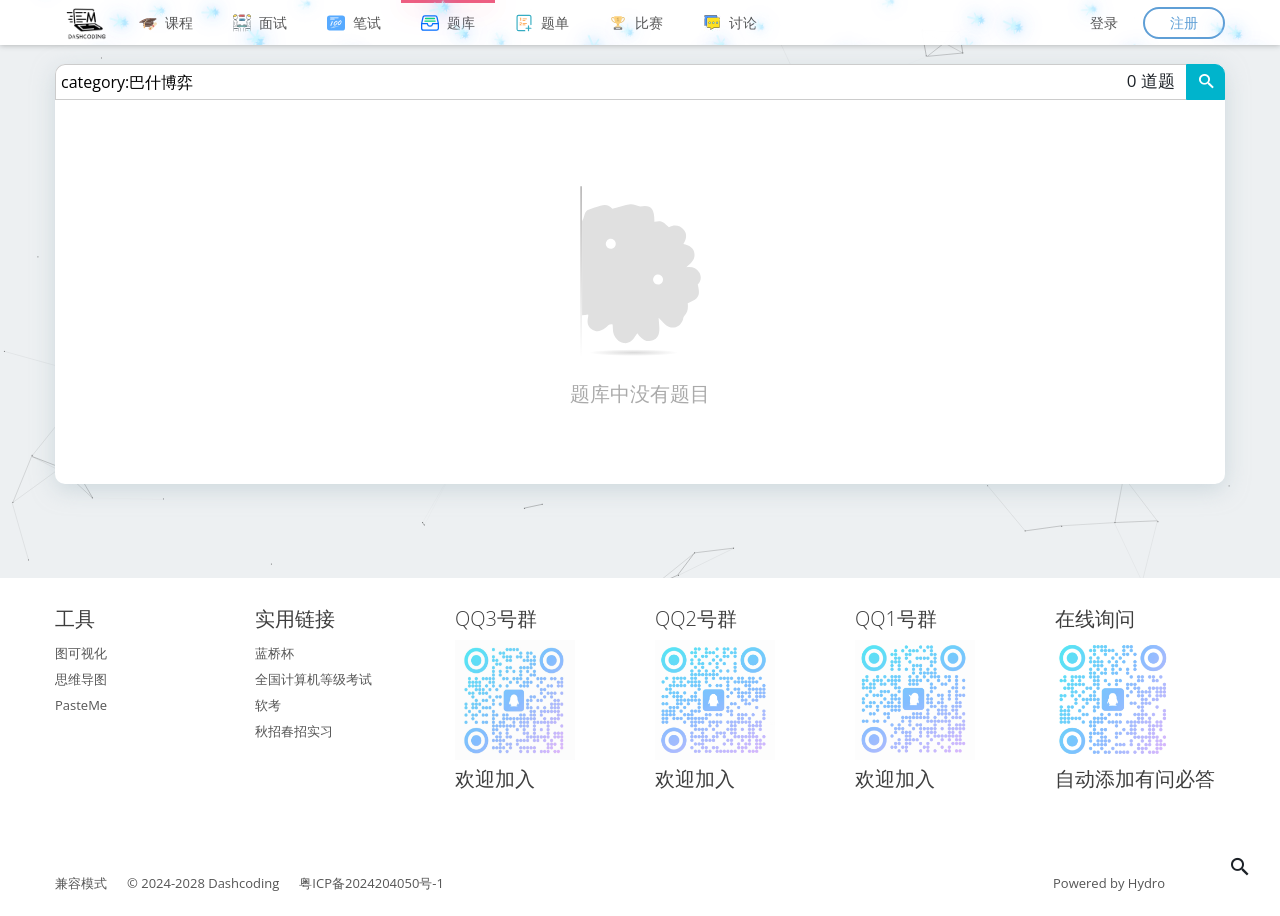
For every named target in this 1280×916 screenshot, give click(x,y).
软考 (268, 705)
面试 (260, 22)
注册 (1184, 22)
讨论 (730, 22)
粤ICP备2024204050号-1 (371, 883)
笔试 (354, 22)
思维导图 (81, 679)
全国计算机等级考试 (313, 679)
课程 (166, 22)
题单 (542, 22)
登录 (1104, 22)
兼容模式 (81, 883)
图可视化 (81, 653)
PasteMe (81, 705)
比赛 (636, 22)
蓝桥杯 (274, 653)
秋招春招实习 (294, 731)
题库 (448, 22)
